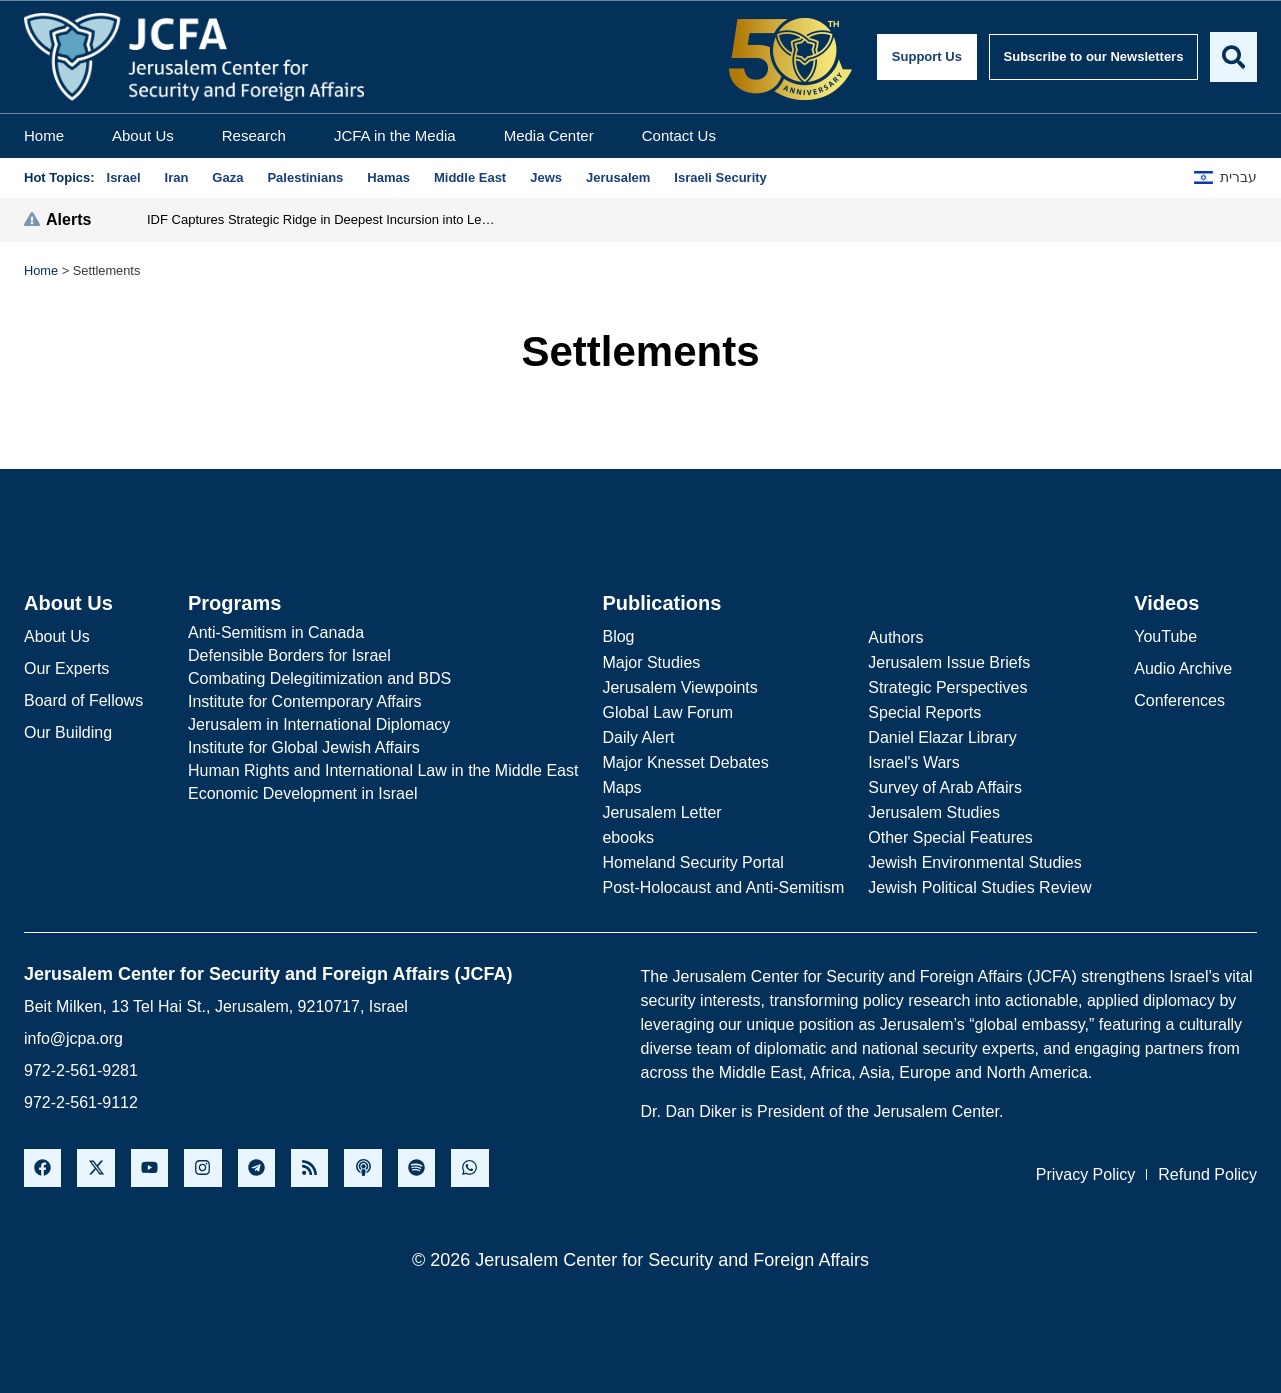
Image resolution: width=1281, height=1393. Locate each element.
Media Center (549, 135)
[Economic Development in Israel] (383, 794)
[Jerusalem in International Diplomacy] (383, 725)
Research (254, 135)
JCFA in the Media (395, 135)
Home (44, 135)
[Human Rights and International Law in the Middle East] (383, 771)
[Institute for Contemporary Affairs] (383, 702)
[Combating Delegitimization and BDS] (383, 679)
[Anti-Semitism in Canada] (383, 633)
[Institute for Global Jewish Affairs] (383, 748)
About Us (143, 135)
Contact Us (679, 135)
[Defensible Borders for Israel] (383, 656)
